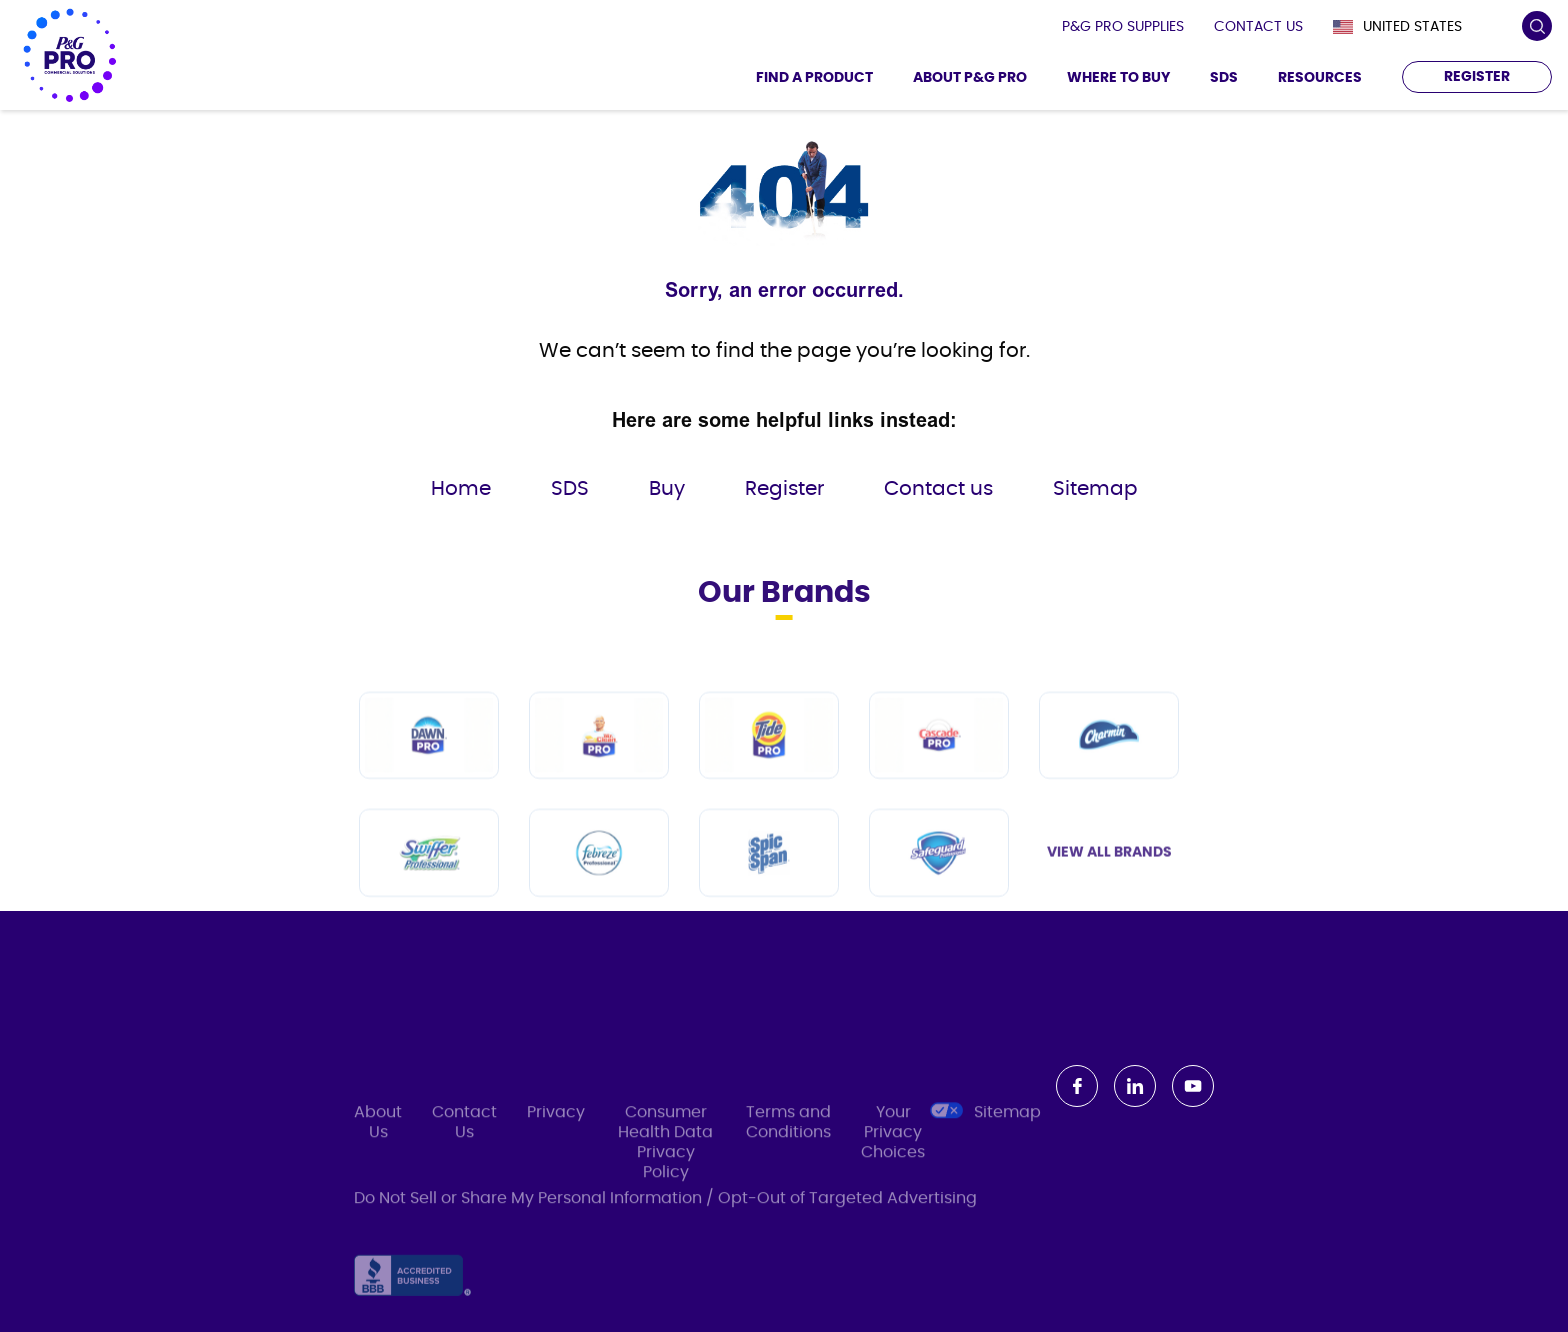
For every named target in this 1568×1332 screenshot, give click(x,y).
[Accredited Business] (412, 1289)
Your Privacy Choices (902, 1148)
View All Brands (1109, 883)
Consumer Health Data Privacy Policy (665, 1159)
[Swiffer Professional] (429, 883)
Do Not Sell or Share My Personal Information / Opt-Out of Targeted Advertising (665, 1203)
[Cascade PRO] (939, 765)
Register (784, 489)
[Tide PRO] (769, 765)
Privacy (556, 1129)
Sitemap (1095, 489)
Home (461, 489)
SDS (570, 489)
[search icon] (1536, 26)
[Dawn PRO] (429, 765)
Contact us (938, 489)
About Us (378, 1139)
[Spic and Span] (769, 883)
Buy (667, 489)
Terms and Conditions (788, 1139)
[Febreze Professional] (599, 883)
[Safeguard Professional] (939, 883)
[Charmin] (1109, 765)
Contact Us (464, 1139)
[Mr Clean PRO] (599, 765)
